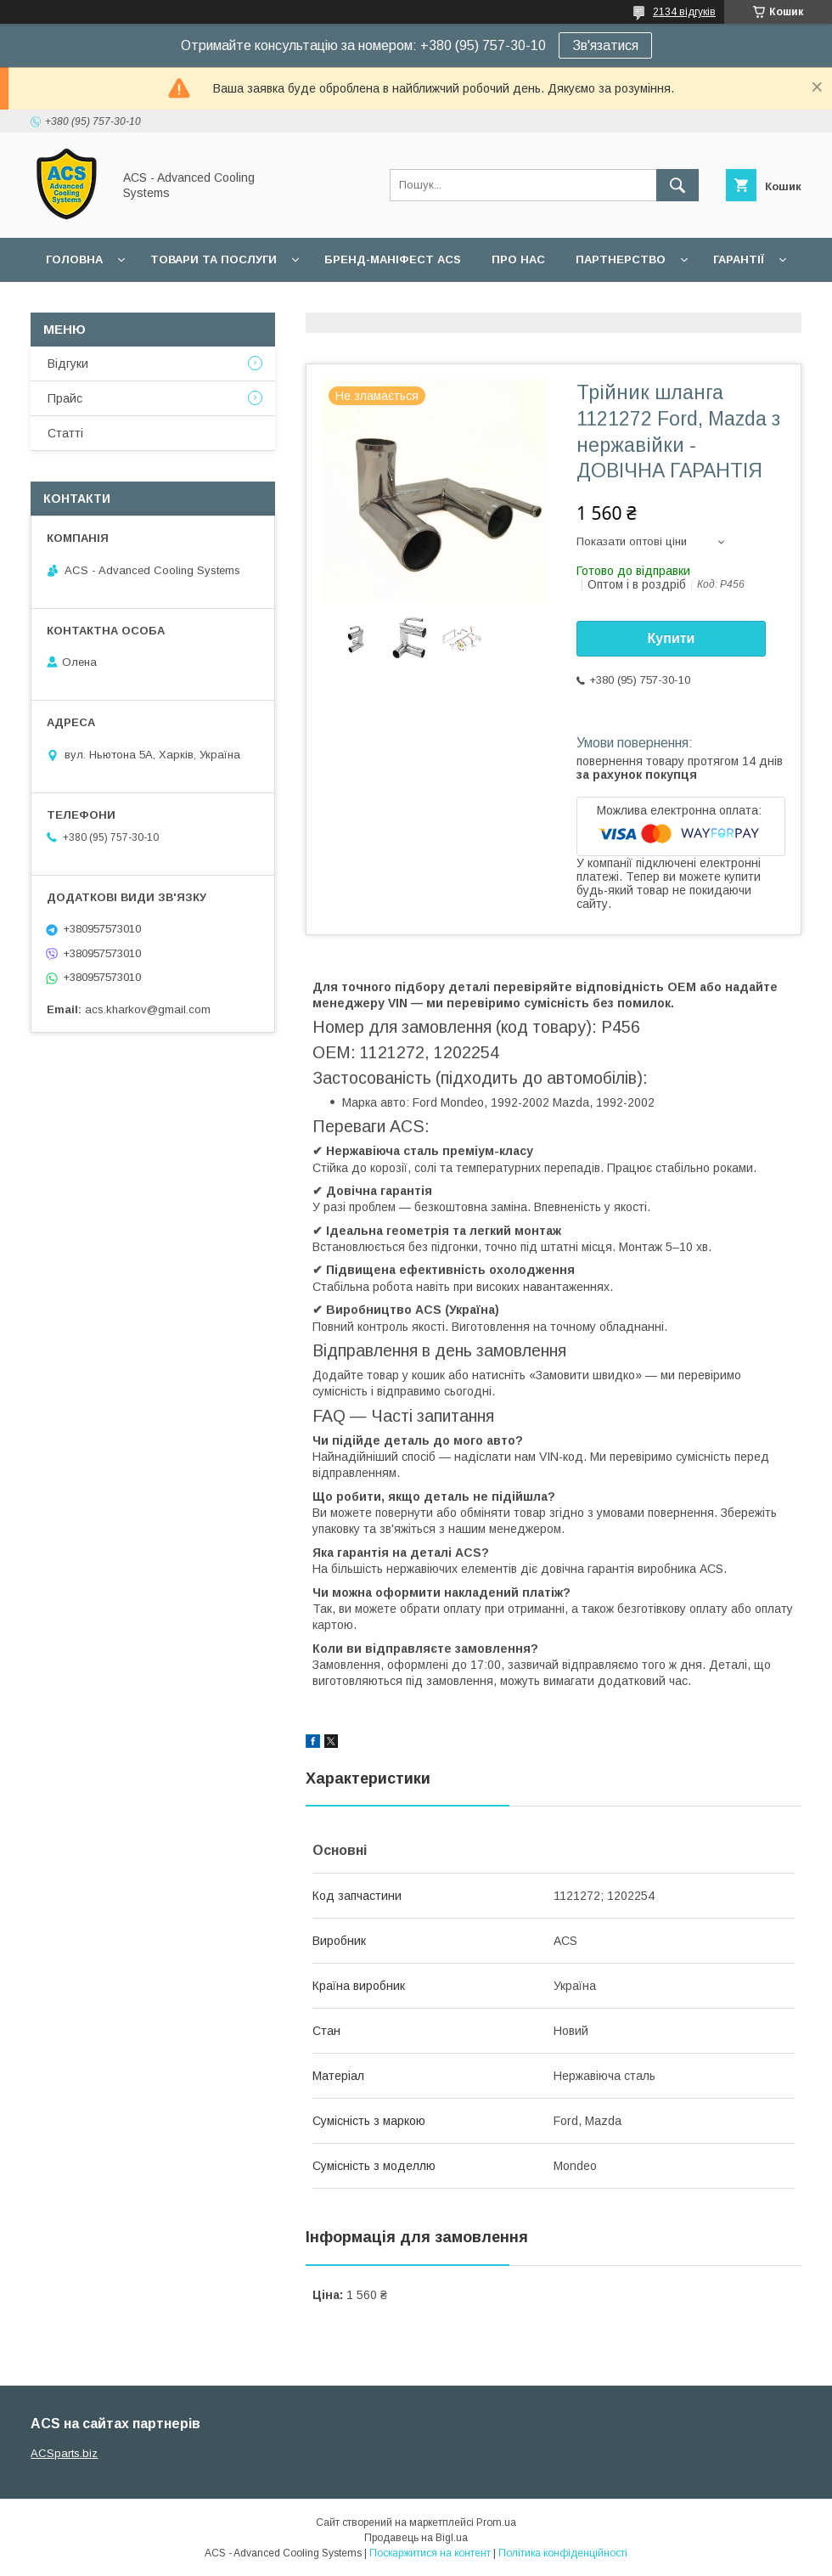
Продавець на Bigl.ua (416, 2538)
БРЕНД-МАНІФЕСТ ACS (392, 259)
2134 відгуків (684, 12)
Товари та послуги (213, 259)
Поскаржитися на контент (430, 2553)
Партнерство (621, 259)
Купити (671, 638)
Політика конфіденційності (562, 2553)
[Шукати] (677, 185)
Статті (65, 433)
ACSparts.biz (64, 2453)
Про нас (518, 259)
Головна (74, 259)
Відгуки (68, 363)
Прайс (65, 398)
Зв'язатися (605, 45)
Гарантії (738, 259)
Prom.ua (496, 2522)
